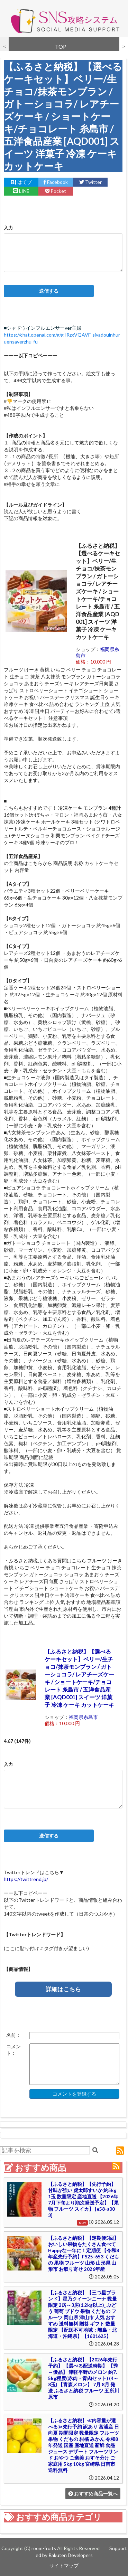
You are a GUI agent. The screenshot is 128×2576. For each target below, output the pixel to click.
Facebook (56, 182)
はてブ (21, 182)
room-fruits (43, 2548)
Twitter (90, 182)
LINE (21, 191)
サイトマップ (64, 2565)
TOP (60, 46)
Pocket (55, 191)
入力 (8, 228)
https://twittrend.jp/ (26, 1879)
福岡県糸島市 (83, 1717)
